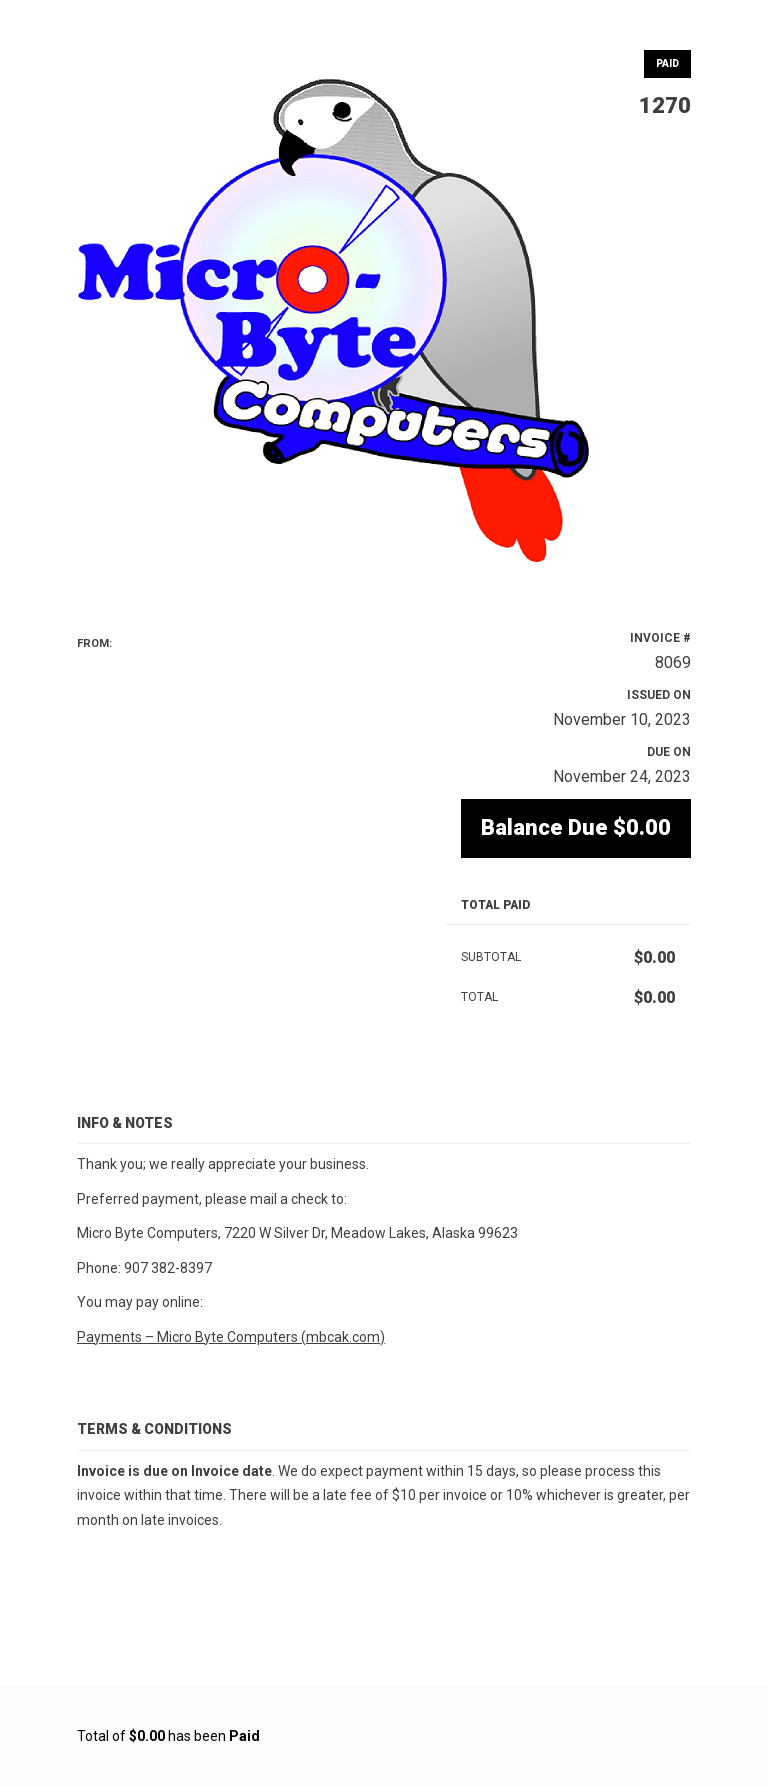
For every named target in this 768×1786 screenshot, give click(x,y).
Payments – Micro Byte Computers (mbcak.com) (231, 1337)
